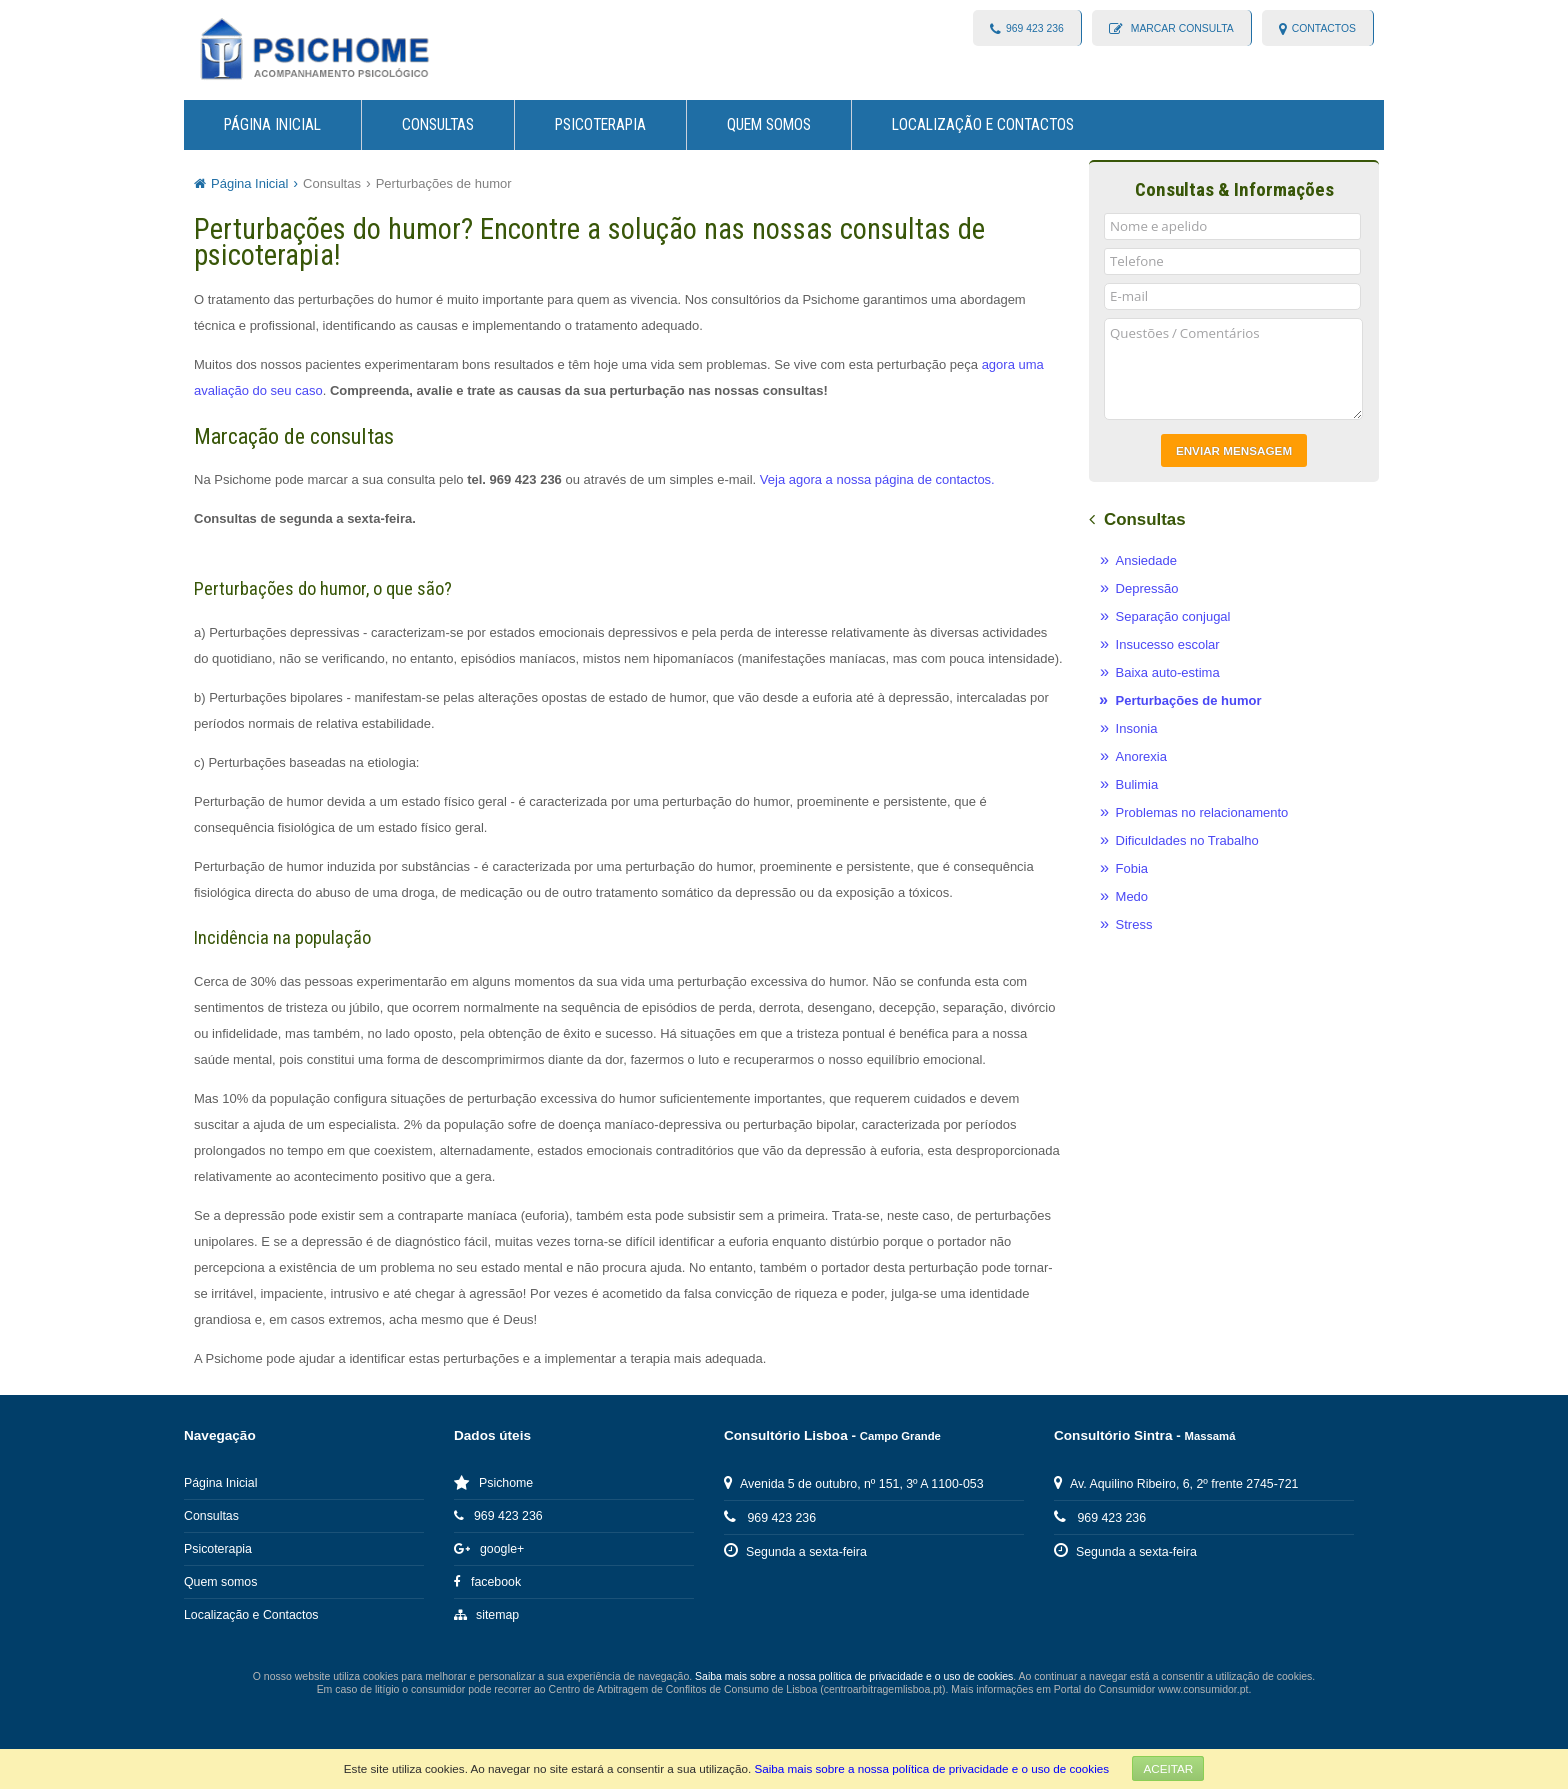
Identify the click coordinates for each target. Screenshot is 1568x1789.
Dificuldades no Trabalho (1187, 840)
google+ (489, 1549)
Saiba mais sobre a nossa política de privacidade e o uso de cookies (931, 1768)
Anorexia (1141, 756)
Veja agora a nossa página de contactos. (877, 479)
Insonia (1137, 728)
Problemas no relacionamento (1202, 812)
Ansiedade (1146, 560)
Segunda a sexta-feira (795, 1552)
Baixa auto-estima (1168, 672)
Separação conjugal (1173, 616)
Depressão (1147, 588)
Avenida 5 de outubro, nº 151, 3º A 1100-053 (854, 1484)
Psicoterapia (600, 125)
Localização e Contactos (983, 125)
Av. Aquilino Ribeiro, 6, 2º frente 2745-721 (1176, 1484)
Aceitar (1168, 1768)
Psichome (493, 1483)
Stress (1134, 924)
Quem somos (769, 125)
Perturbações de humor (444, 183)
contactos (1324, 28)
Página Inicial (272, 125)
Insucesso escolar (1168, 644)
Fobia (1132, 868)
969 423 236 (1035, 28)
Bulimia (1137, 784)
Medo (1132, 896)
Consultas (438, 125)
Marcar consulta (1181, 28)
